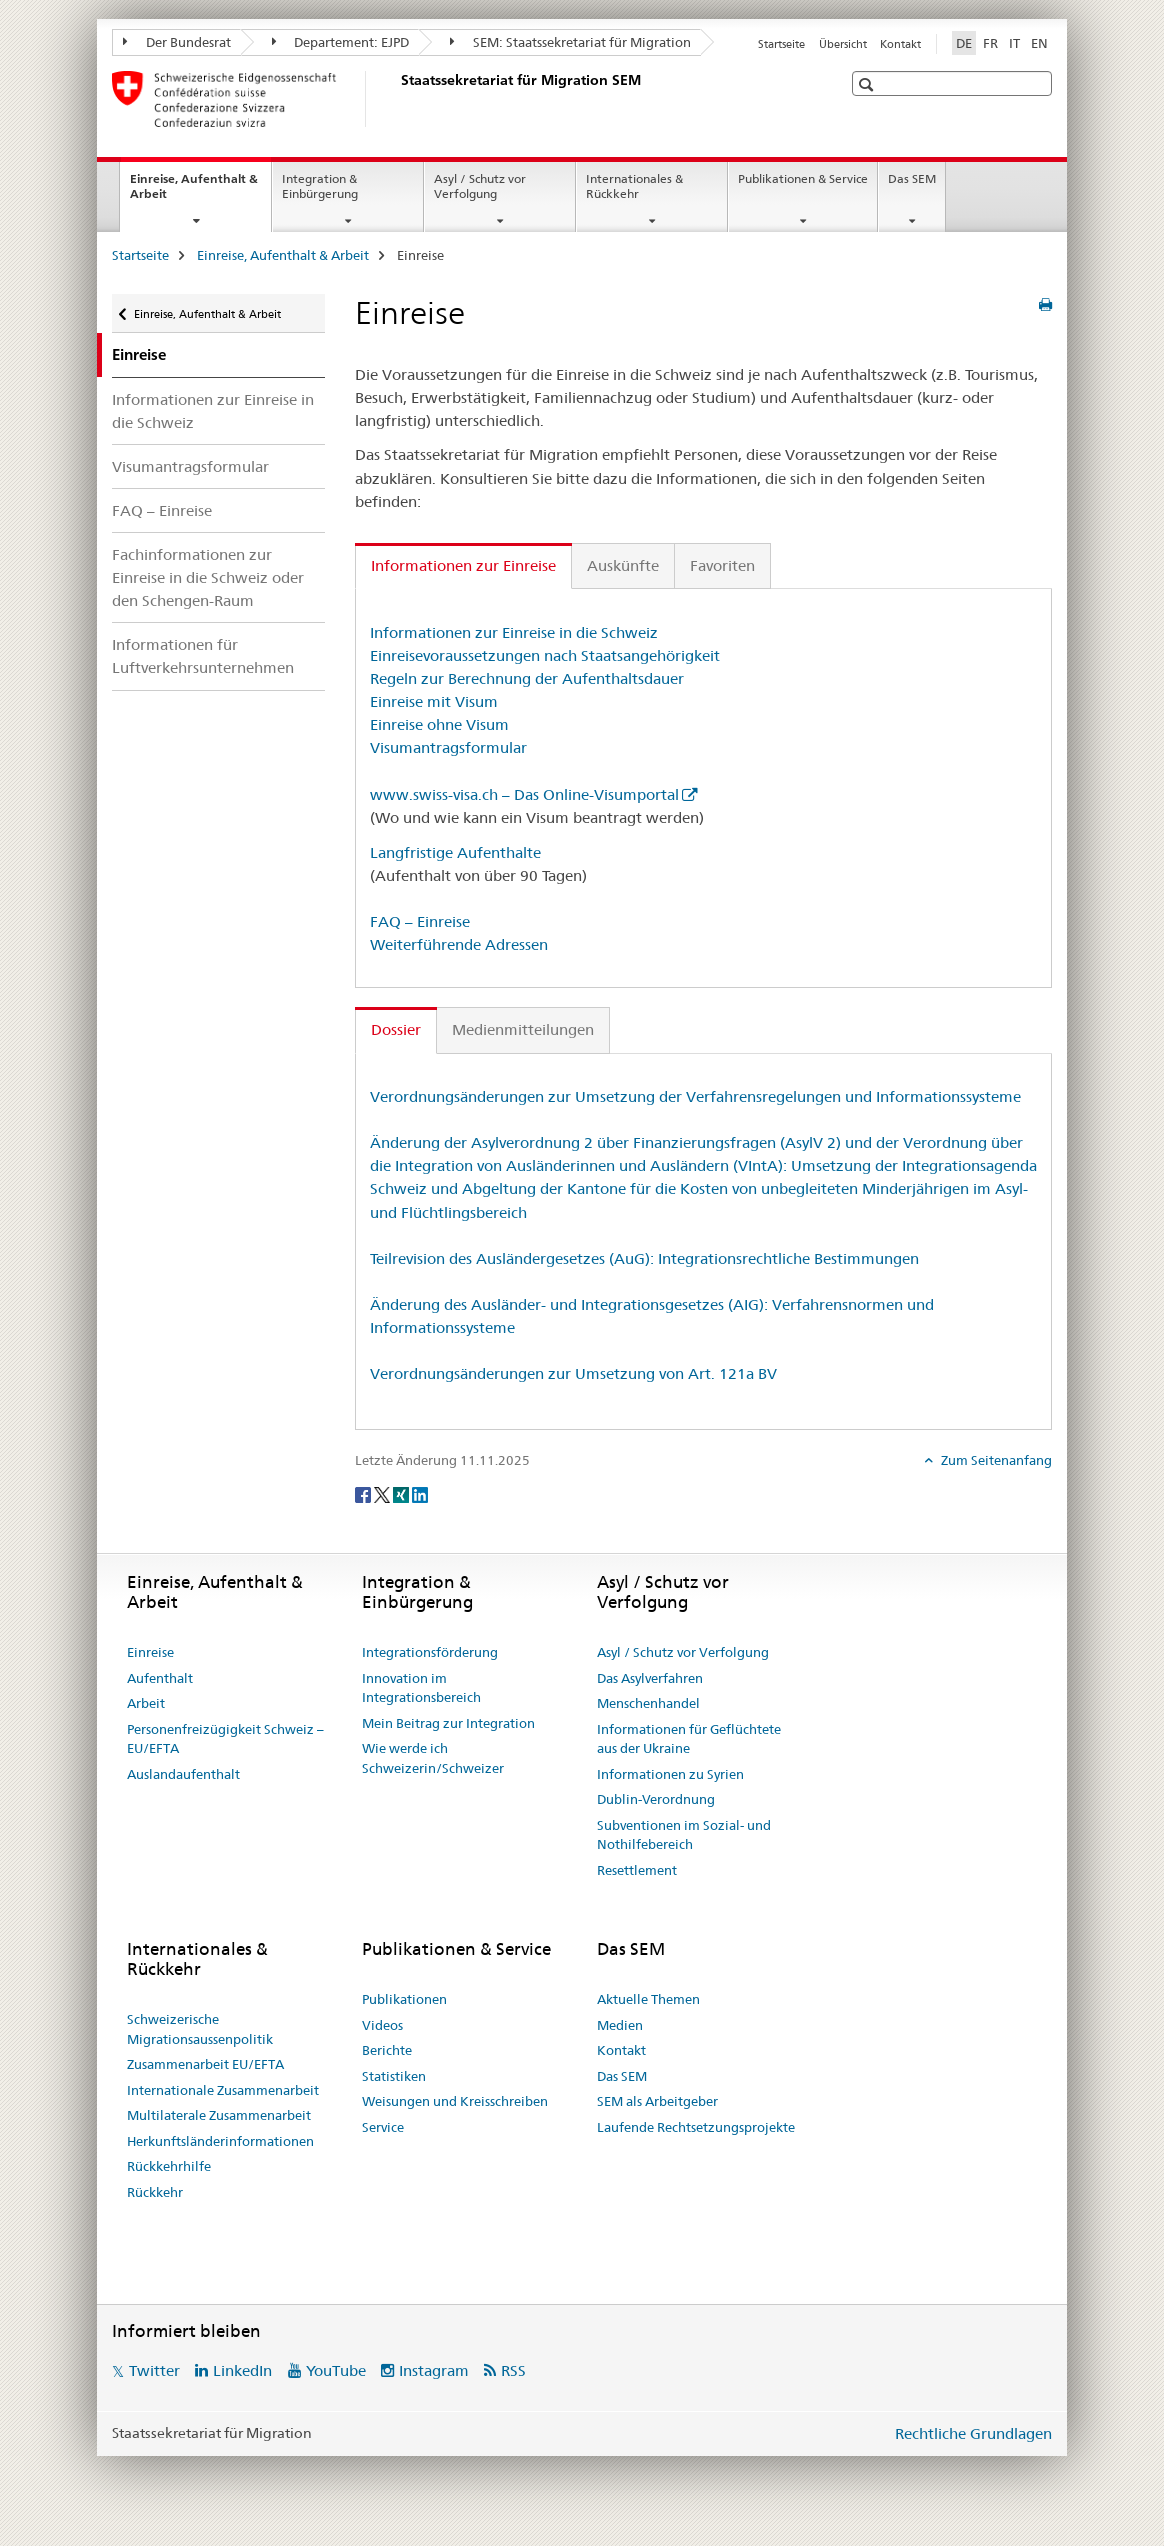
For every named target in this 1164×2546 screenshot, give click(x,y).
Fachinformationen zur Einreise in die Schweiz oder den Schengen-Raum (208, 577)
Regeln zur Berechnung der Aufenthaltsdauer (527, 678)
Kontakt (900, 44)
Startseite (781, 44)
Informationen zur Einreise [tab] (463, 565)
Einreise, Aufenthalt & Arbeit (194, 193)
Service (383, 2127)
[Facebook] (364, 1494)
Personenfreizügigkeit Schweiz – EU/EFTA (225, 1739)
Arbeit (146, 1703)
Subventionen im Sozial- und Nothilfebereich (684, 1835)
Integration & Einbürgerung (320, 186)
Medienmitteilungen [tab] (523, 1029)
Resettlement (637, 1870)
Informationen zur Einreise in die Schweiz (213, 411)
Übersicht (843, 44)
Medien (620, 2025)
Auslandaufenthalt (183, 1774)
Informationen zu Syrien (670, 1774)
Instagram (434, 2370)
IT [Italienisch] (1014, 43)
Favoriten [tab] (722, 565)
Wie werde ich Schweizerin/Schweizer (433, 1758)
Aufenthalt (160, 1678)
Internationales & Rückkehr (634, 186)
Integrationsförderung (430, 1652)
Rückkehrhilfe (169, 2166)
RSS (513, 2370)
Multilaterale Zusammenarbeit (219, 2115)
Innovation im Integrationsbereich (421, 1688)
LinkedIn (242, 2370)
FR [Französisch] (990, 43)
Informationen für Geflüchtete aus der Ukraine (689, 1739)
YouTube (336, 2370)
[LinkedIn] (420, 1494)
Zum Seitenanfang (995, 1460)
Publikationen (404, 1999)
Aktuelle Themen (648, 1999)
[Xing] (402, 1494)
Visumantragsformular (190, 466)
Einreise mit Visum (434, 701)
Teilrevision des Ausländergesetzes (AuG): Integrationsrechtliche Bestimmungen (644, 1258)
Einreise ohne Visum (439, 724)
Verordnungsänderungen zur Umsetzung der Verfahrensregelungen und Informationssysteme (695, 1096)
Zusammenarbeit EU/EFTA (205, 2064)
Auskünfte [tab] (623, 565)
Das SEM (912, 178)
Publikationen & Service (803, 178)
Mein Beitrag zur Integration (448, 1723)
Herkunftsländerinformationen (220, 2141)
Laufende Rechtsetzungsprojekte (696, 2127)
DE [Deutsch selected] (964, 43)
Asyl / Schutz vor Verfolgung (480, 186)
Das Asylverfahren (650, 1678)
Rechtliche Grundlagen (973, 2433)
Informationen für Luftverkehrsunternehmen (203, 656)
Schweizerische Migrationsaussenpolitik (200, 2029)
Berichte (387, 2050)
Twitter (154, 2370)
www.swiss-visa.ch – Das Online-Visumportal (524, 794)
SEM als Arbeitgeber (657, 2101)
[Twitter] (383, 1494)
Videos (382, 2025)
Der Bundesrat (177, 42)
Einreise (150, 1652)
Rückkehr (155, 2192)
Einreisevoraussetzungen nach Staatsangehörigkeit (545, 655)
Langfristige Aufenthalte (455, 852)
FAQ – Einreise (162, 510)
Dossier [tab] (396, 1029)
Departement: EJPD (341, 42)
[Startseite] (397, 99)
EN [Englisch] (1039, 43)
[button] (868, 84)
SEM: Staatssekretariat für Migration (570, 42)
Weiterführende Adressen (459, 944)
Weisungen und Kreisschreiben (455, 2101)
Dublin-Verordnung (656, 1799)
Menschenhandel (648, 1703)
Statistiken (394, 2076)
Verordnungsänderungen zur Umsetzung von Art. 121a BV (573, 1373)
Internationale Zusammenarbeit (223, 2090)
